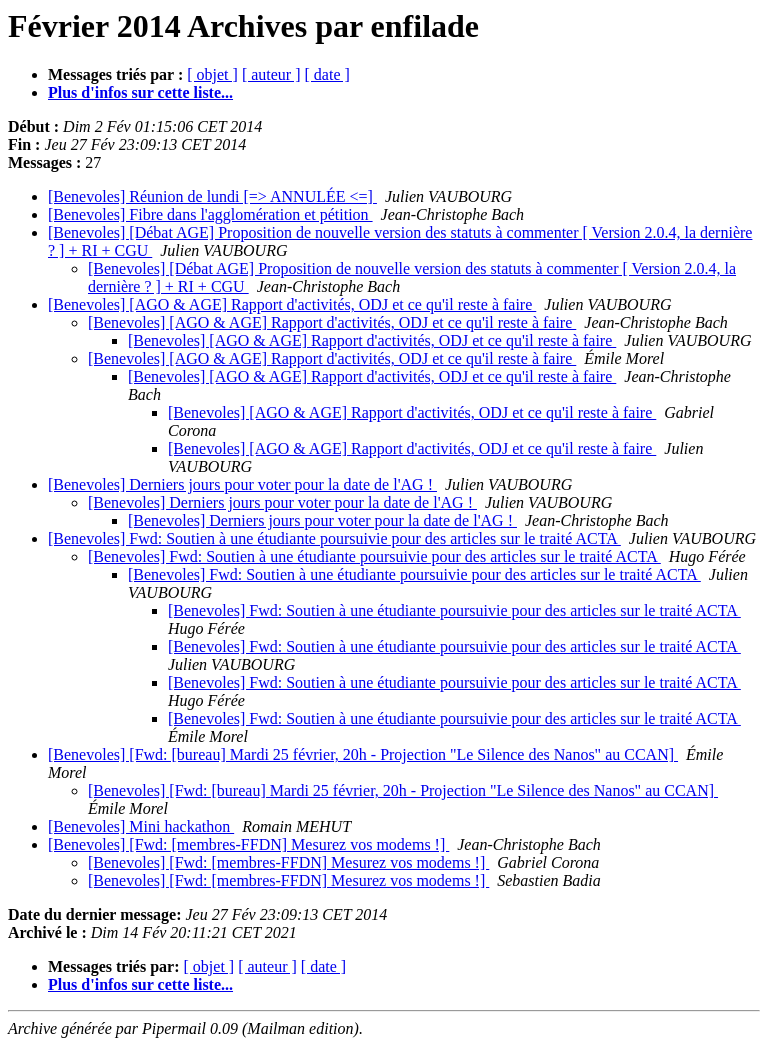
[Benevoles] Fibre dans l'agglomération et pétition (210, 214)
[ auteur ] (271, 74)
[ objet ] (212, 74)
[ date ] (327, 74)
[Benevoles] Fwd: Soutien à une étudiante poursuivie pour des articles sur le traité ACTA (334, 538)
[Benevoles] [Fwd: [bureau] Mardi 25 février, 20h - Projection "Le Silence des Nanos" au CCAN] (363, 754)
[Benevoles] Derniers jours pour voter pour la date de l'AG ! (242, 484)
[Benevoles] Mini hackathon (141, 826)
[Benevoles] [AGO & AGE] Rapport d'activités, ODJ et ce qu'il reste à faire (292, 304)
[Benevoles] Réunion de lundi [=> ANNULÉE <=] (212, 196)
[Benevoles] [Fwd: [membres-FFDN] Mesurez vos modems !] (248, 844)
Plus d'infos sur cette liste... (140, 92)
